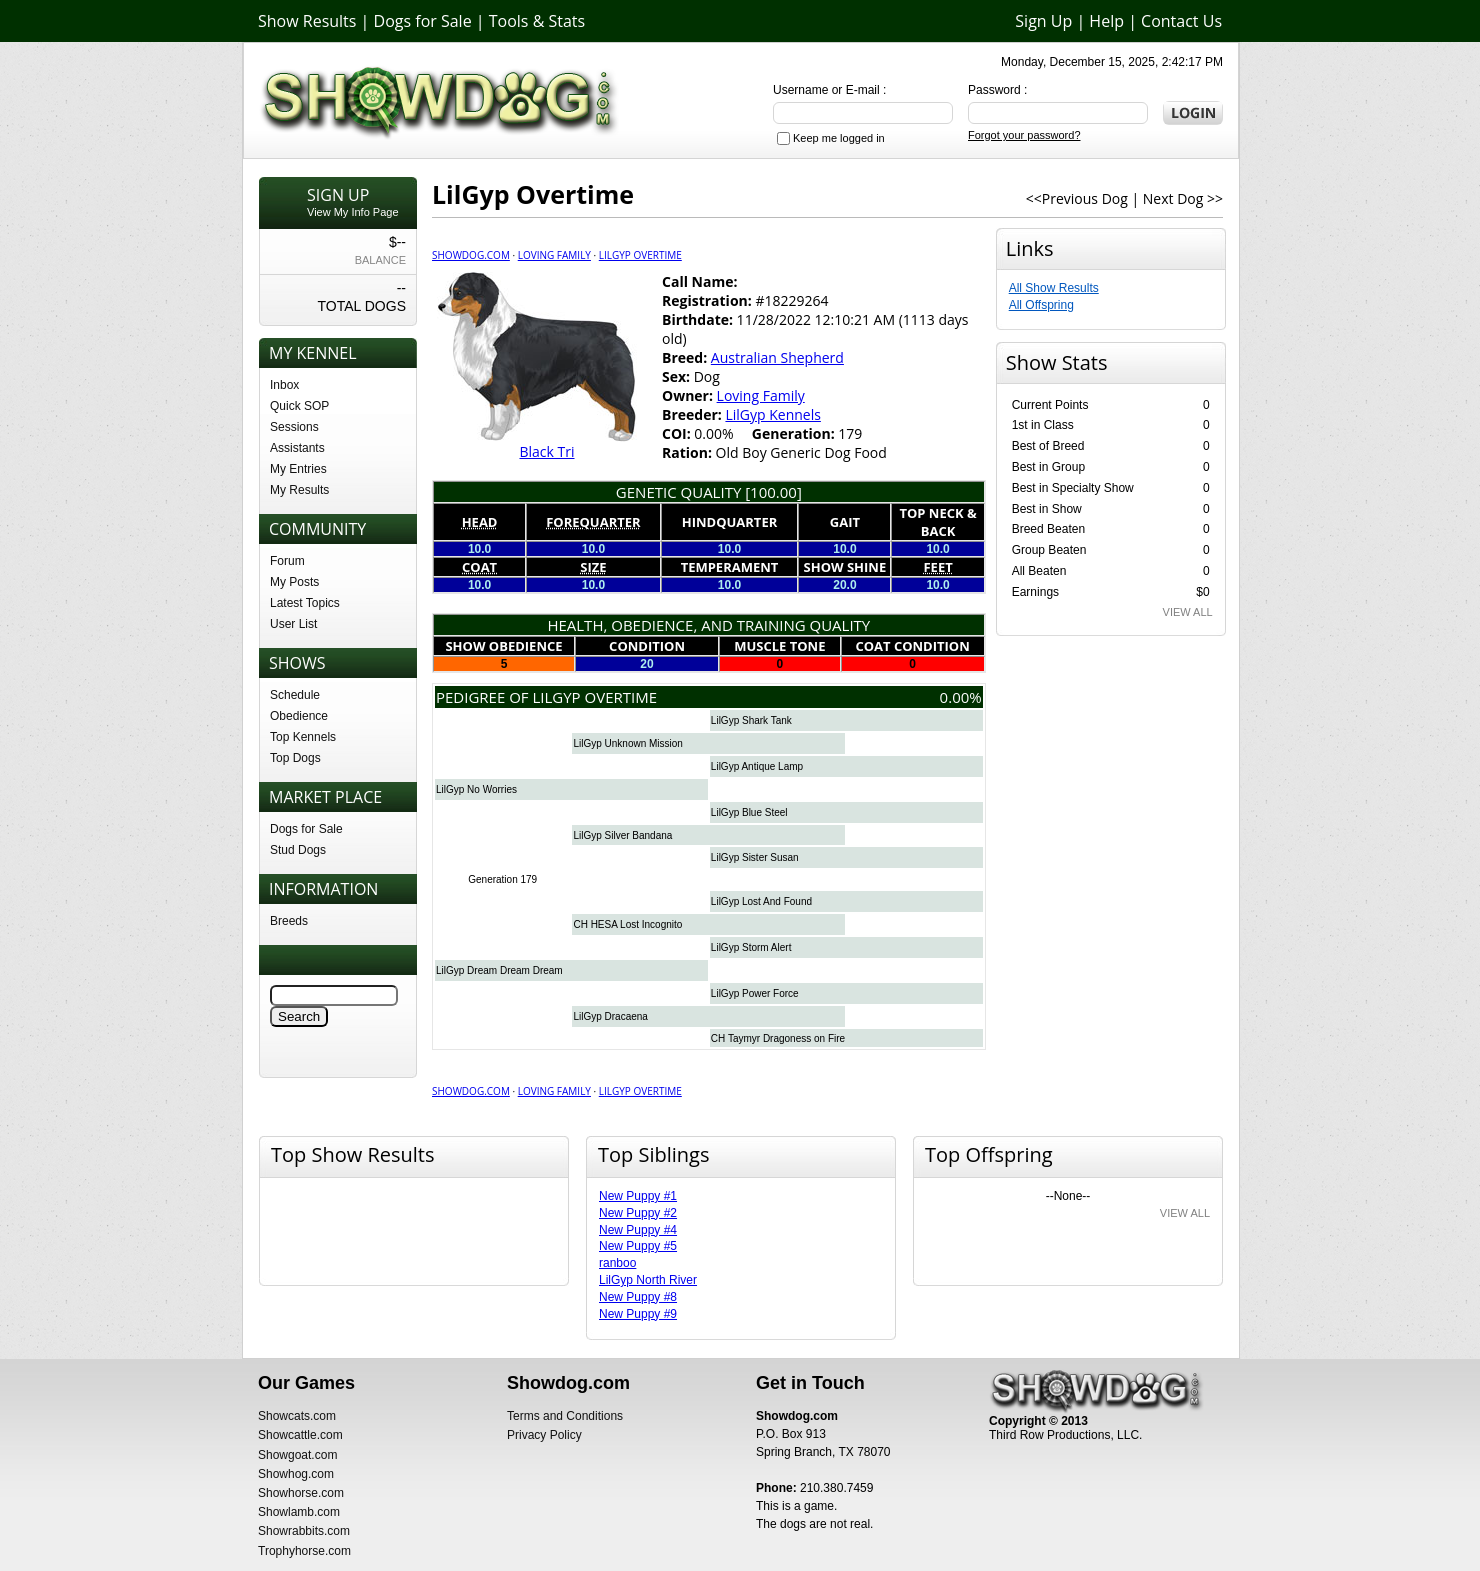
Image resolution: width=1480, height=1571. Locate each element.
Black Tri (546, 451)
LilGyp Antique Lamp (757, 766)
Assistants (297, 448)
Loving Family (554, 255)
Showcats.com (297, 1416)
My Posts (294, 582)
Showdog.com (471, 255)
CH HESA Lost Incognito (627, 924)
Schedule (295, 695)
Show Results (307, 21)
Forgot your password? (1024, 135)
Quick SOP (299, 406)
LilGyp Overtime (640, 255)
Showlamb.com (299, 1512)
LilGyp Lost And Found (761, 901)
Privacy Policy (544, 1435)
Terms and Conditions (565, 1416)
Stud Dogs (298, 850)
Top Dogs (295, 758)
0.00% (961, 697)
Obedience (299, 716)
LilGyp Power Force (755, 993)
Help (1106, 21)
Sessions (294, 427)
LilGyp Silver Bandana (622, 835)
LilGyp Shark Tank (751, 720)
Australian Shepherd (777, 357)
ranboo (617, 1263)
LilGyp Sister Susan (755, 857)
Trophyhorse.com (304, 1551)
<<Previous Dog (1077, 198)
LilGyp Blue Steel (749, 812)
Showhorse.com (301, 1493)
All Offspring (1041, 305)
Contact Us (1181, 21)
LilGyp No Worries (476, 789)
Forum (287, 561)
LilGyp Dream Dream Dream (499, 970)
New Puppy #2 (638, 1213)
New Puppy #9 (638, 1314)
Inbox (284, 385)
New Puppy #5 (638, 1246)
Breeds (289, 921)
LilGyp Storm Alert (751, 947)
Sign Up (1043, 21)
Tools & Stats (537, 21)
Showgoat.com (297, 1455)
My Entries (298, 469)
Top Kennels (303, 737)
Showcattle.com (300, 1435)
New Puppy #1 (638, 1196)
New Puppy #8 (638, 1297)
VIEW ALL (1188, 612)
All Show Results (1054, 288)
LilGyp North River (648, 1280)
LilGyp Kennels (772, 414)
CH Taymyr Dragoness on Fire (778, 1038)
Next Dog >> (1183, 198)
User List (293, 624)
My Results (299, 490)
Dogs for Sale (423, 21)
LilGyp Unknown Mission (628, 743)
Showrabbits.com (304, 1531)
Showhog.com (296, 1474)
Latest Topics (305, 603)
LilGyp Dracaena (610, 1016)
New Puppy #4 (638, 1230)
